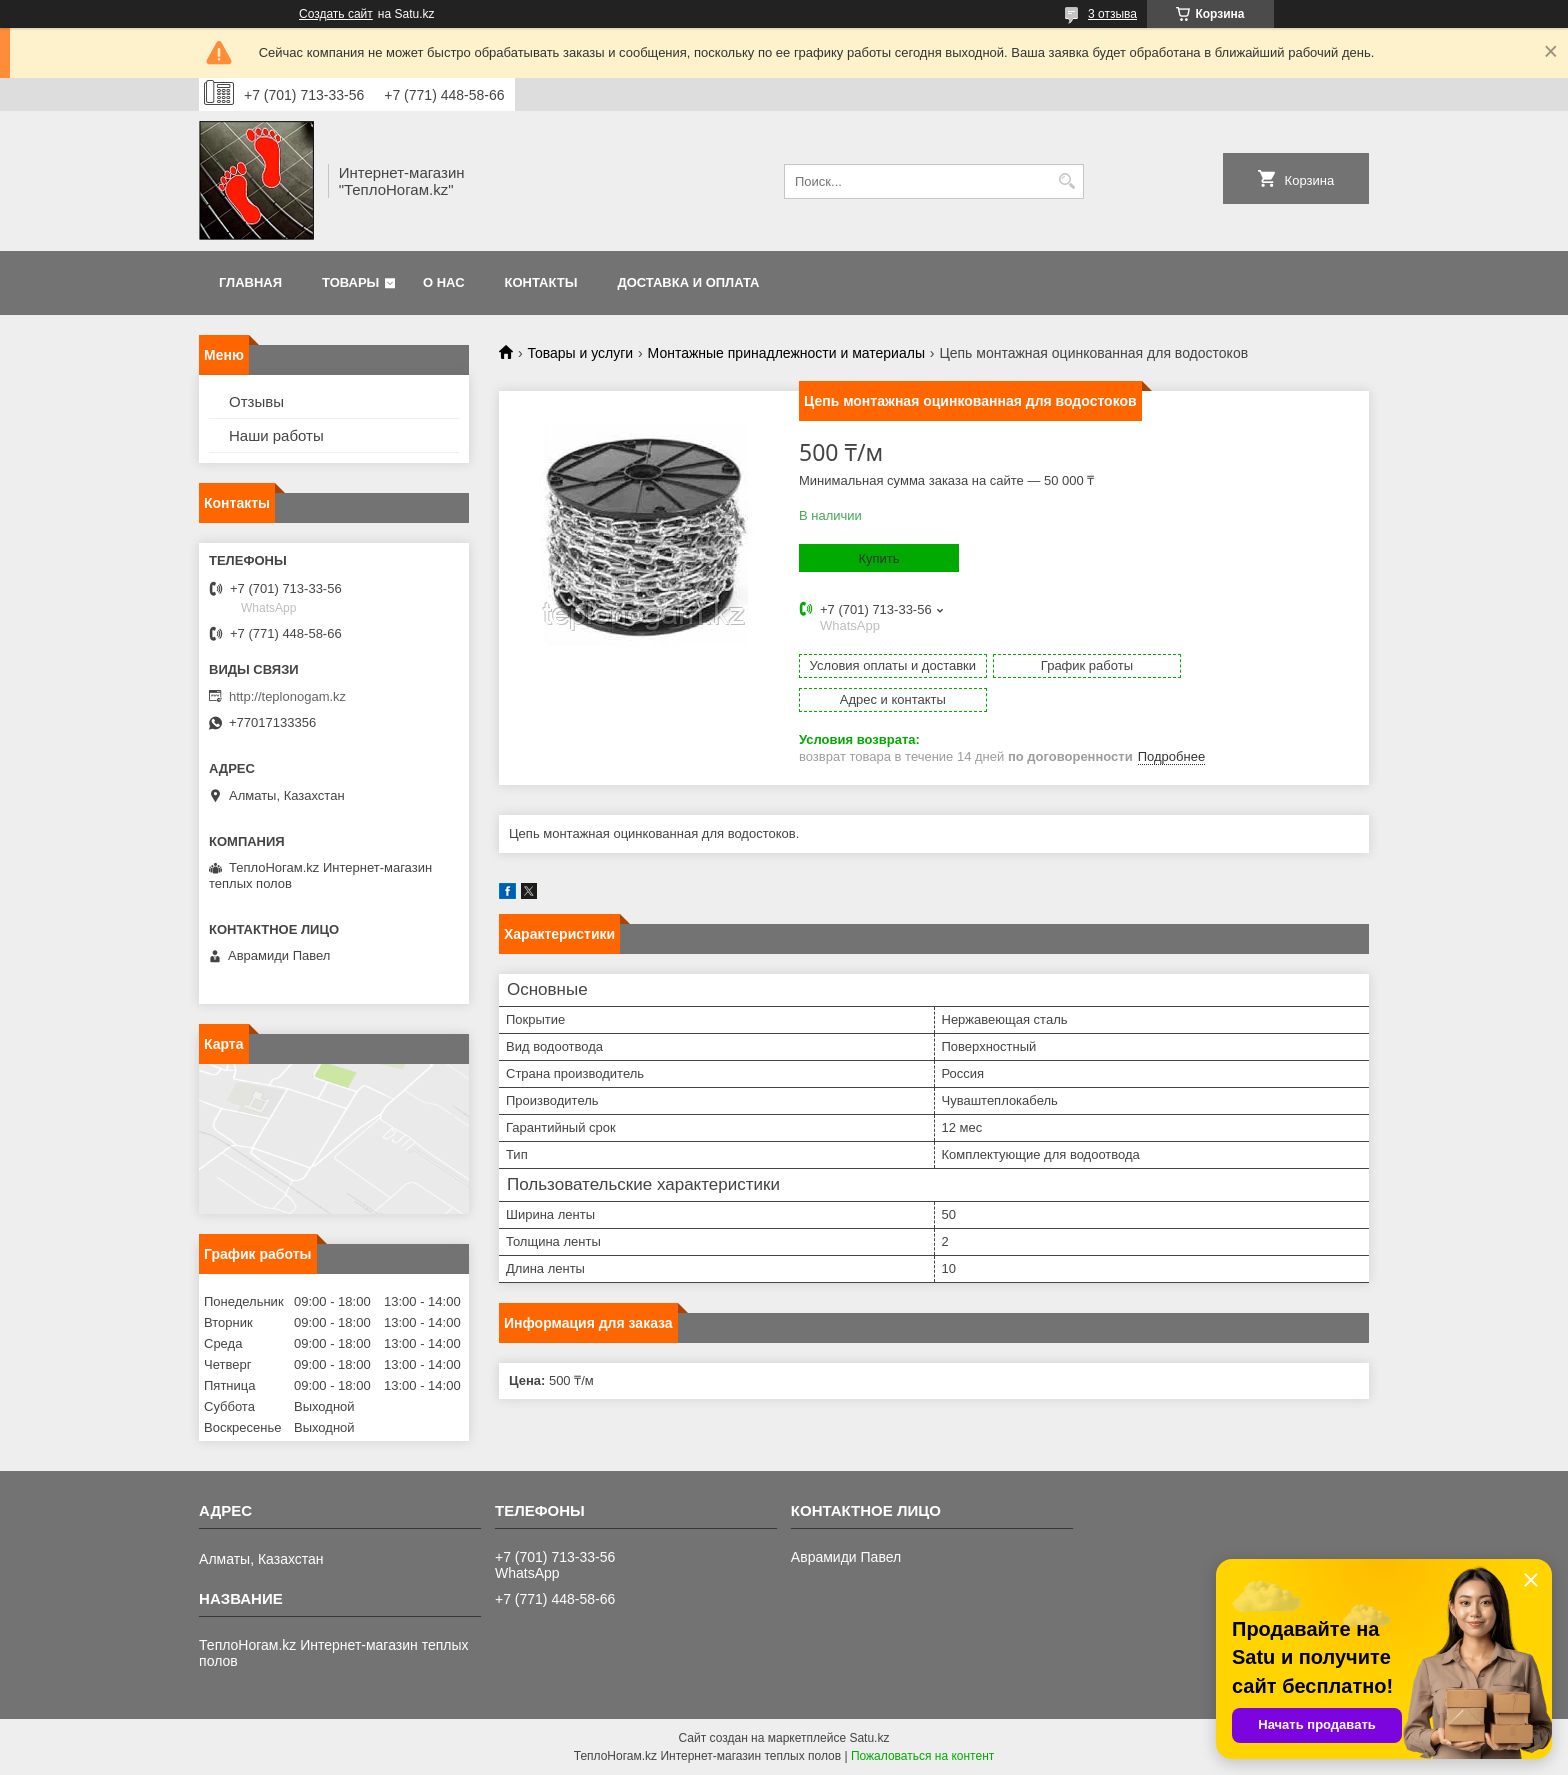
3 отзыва (1112, 14)
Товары (350, 282)
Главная (250, 282)
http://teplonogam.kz (287, 696)
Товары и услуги (580, 353)
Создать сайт (336, 14)
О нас (444, 282)
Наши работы (276, 435)
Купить (878, 558)
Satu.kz (869, 1738)
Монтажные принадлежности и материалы (786, 353)
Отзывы (256, 401)
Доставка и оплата (688, 282)
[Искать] (1066, 181)
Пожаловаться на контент (922, 1756)
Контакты (541, 282)
